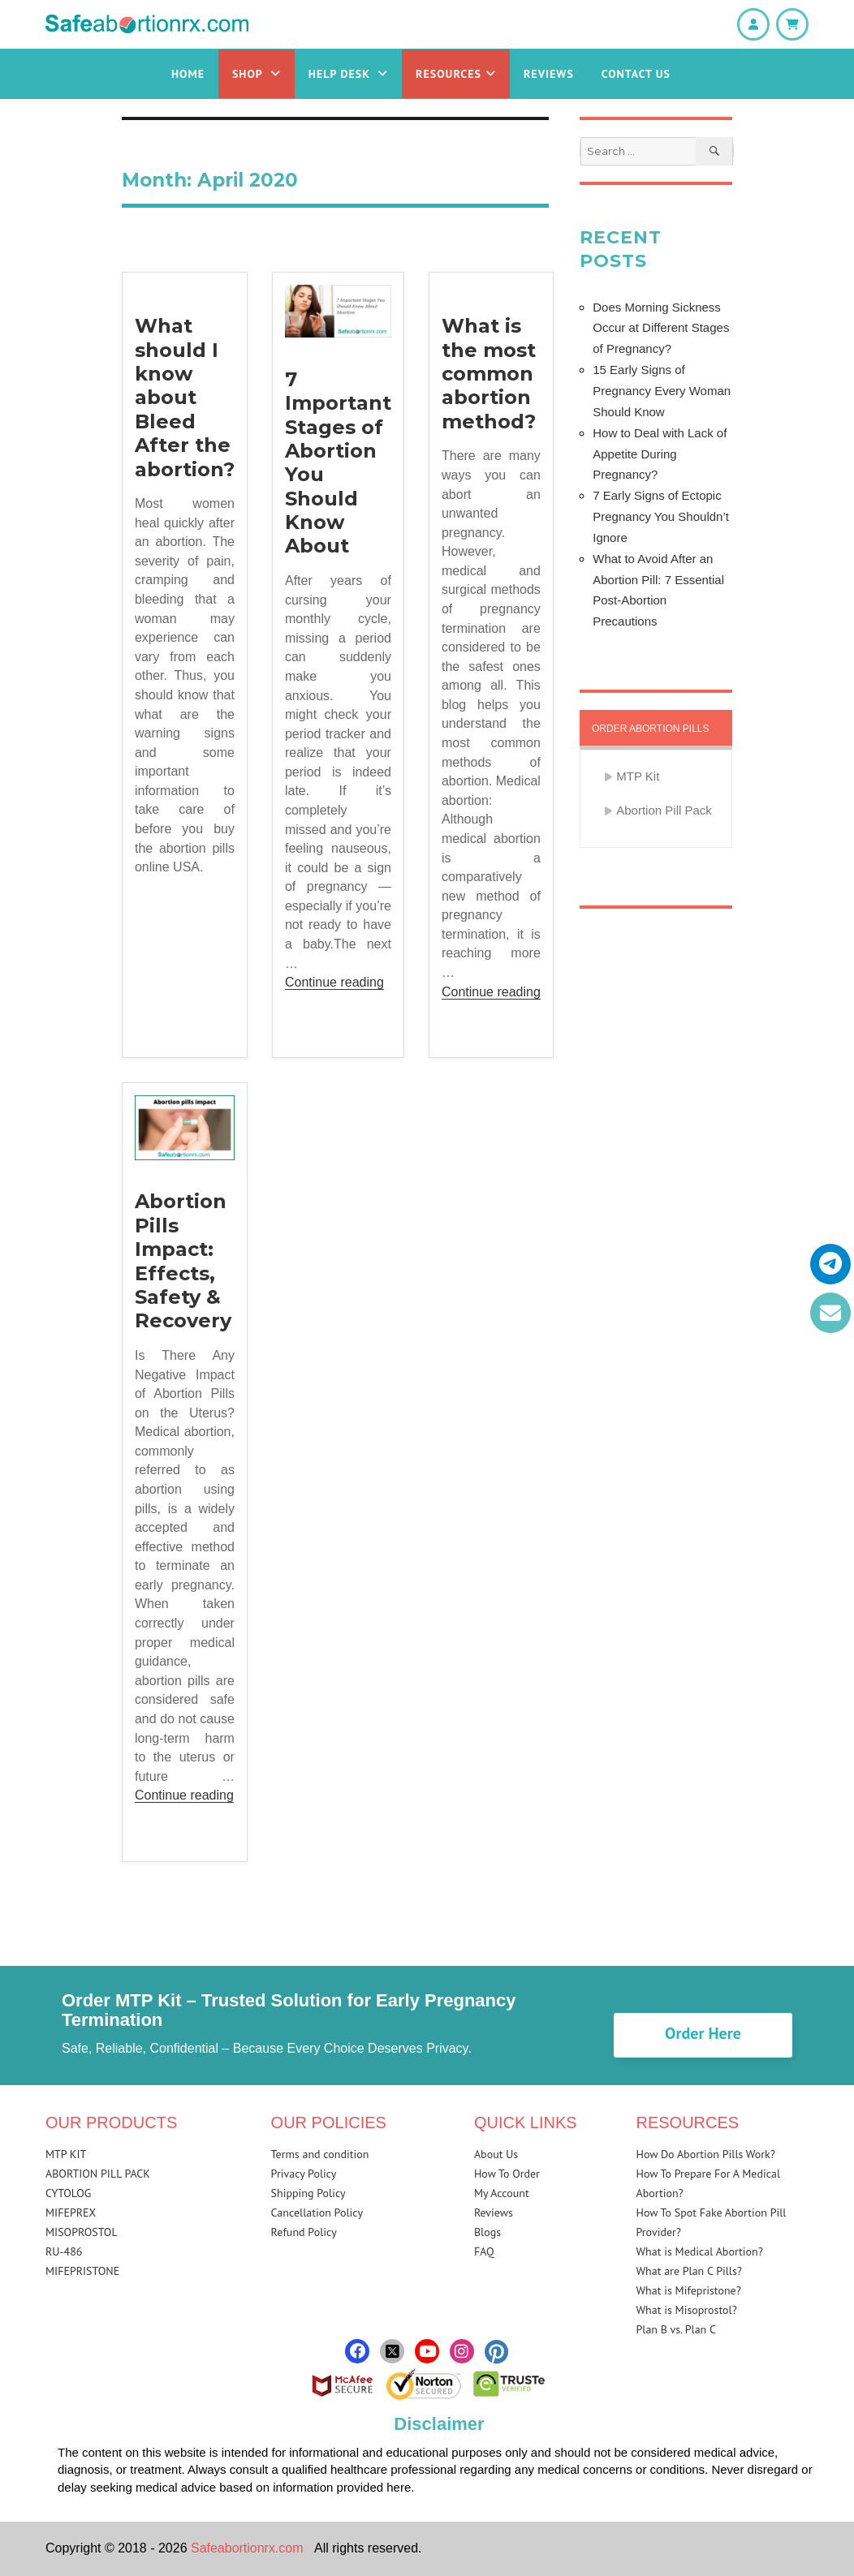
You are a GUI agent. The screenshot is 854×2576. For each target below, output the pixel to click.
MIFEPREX (70, 2212)
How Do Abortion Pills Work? (705, 2154)
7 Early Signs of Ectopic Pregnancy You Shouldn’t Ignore (661, 516)
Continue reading (334, 982)
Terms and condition (320, 2154)
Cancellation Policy (317, 2212)
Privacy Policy (304, 2173)
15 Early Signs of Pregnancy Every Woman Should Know (662, 391)
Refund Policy (304, 2232)
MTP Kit (637, 776)
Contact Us (636, 74)
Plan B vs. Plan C (676, 2329)
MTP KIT (65, 2154)
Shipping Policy (308, 2193)
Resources (456, 74)
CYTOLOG (68, 2193)
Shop (256, 74)
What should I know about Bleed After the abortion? (185, 397)
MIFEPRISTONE (82, 2271)
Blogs (487, 2232)
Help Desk (348, 74)
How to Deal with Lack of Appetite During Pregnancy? (660, 454)
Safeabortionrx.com (247, 2548)
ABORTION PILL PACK (97, 2173)
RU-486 (63, 2251)
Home (188, 74)
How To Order (507, 2173)
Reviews (549, 74)
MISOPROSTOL (81, 2232)
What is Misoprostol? (686, 2310)
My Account (501, 2193)
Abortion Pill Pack (664, 810)
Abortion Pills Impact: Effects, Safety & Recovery (183, 1260)
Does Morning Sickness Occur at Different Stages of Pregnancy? (661, 328)
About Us (496, 2154)
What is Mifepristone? (688, 2290)
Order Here (703, 2033)
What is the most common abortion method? (489, 373)
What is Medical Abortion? (699, 2251)
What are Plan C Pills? (689, 2271)
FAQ (484, 2251)
